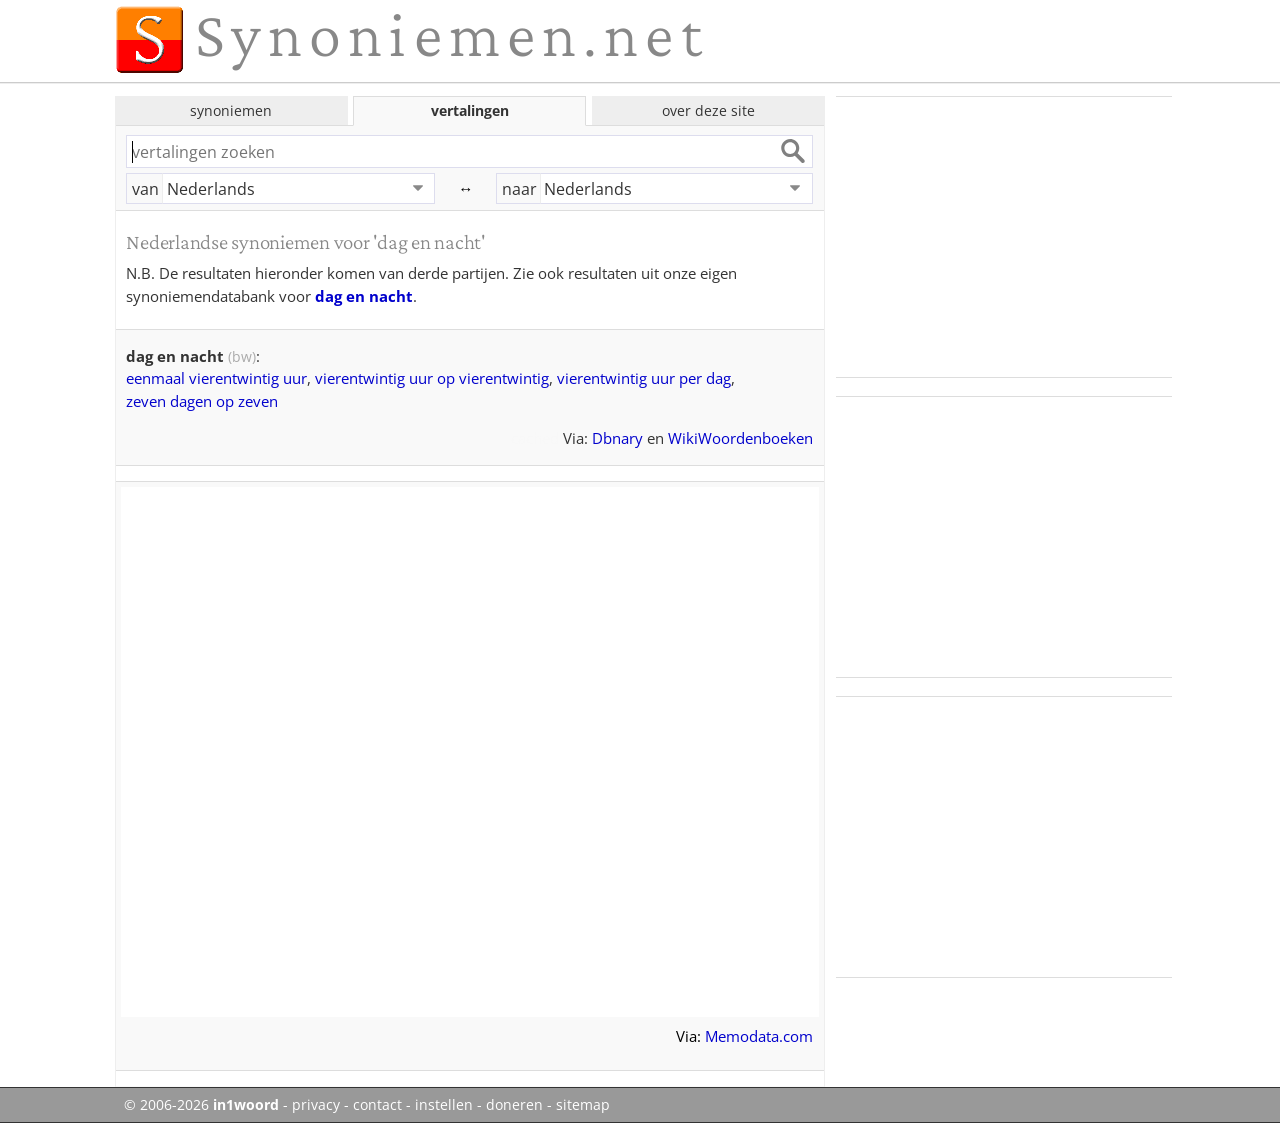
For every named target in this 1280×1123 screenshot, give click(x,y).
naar (519, 189)
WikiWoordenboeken (740, 438)
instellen (444, 1105)
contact (377, 1105)
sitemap (583, 1105)
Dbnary (617, 438)
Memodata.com (759, 1036)
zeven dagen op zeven (202, 401)
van (145, 189)
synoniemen (231, 110)
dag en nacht (364, 296)
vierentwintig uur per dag (644, 378)
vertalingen (470, 110)
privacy (316, 1105)
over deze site (708, 110)
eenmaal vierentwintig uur (216, 378)
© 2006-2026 (201, 1105)
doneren (514, 1105)
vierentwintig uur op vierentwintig (432, 378)
